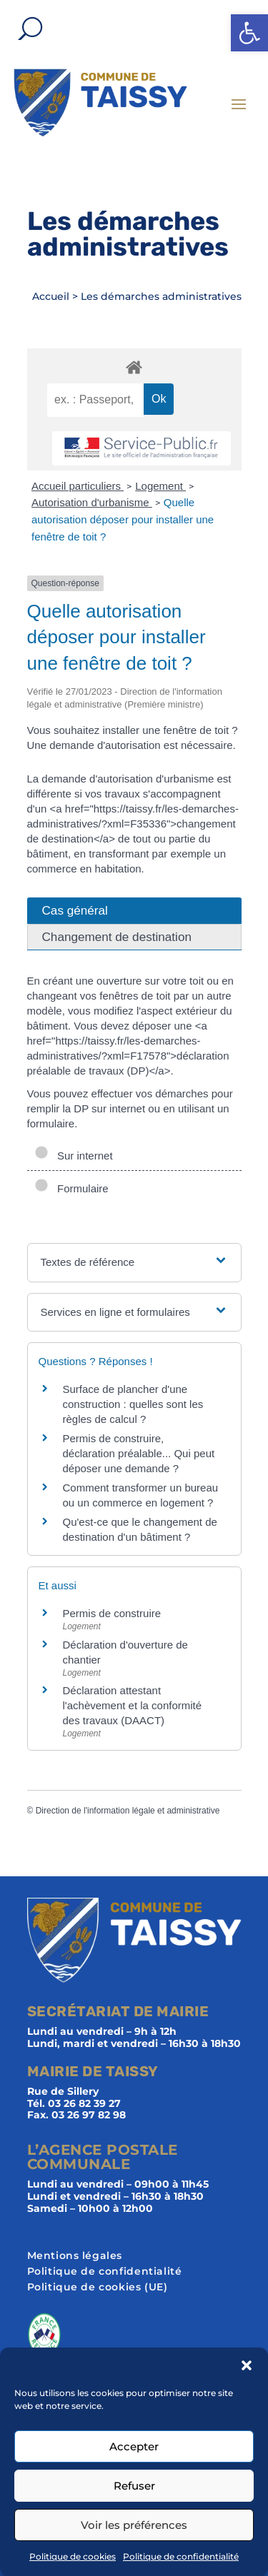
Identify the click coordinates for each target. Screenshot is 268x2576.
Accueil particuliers (77, 486)
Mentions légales (75, 2256)
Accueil (50, 296)
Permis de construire (112, 1613)
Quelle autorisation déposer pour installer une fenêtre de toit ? (122, 519)
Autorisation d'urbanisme (91, 502)
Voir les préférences (134, 2525)
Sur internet (73, 1155)
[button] (249, 32)
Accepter (134, 2446)
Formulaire (71, 1188)
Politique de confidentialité (181, 2556)
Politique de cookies (72, 2556)
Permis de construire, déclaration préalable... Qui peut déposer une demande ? (139, 1453)
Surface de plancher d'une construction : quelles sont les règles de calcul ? (133, 1404)
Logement (160, 486)
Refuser (134, 2485)
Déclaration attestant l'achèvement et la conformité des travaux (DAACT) (132, 1705)
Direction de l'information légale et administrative (128, 1811)
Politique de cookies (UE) (97, 2287)
